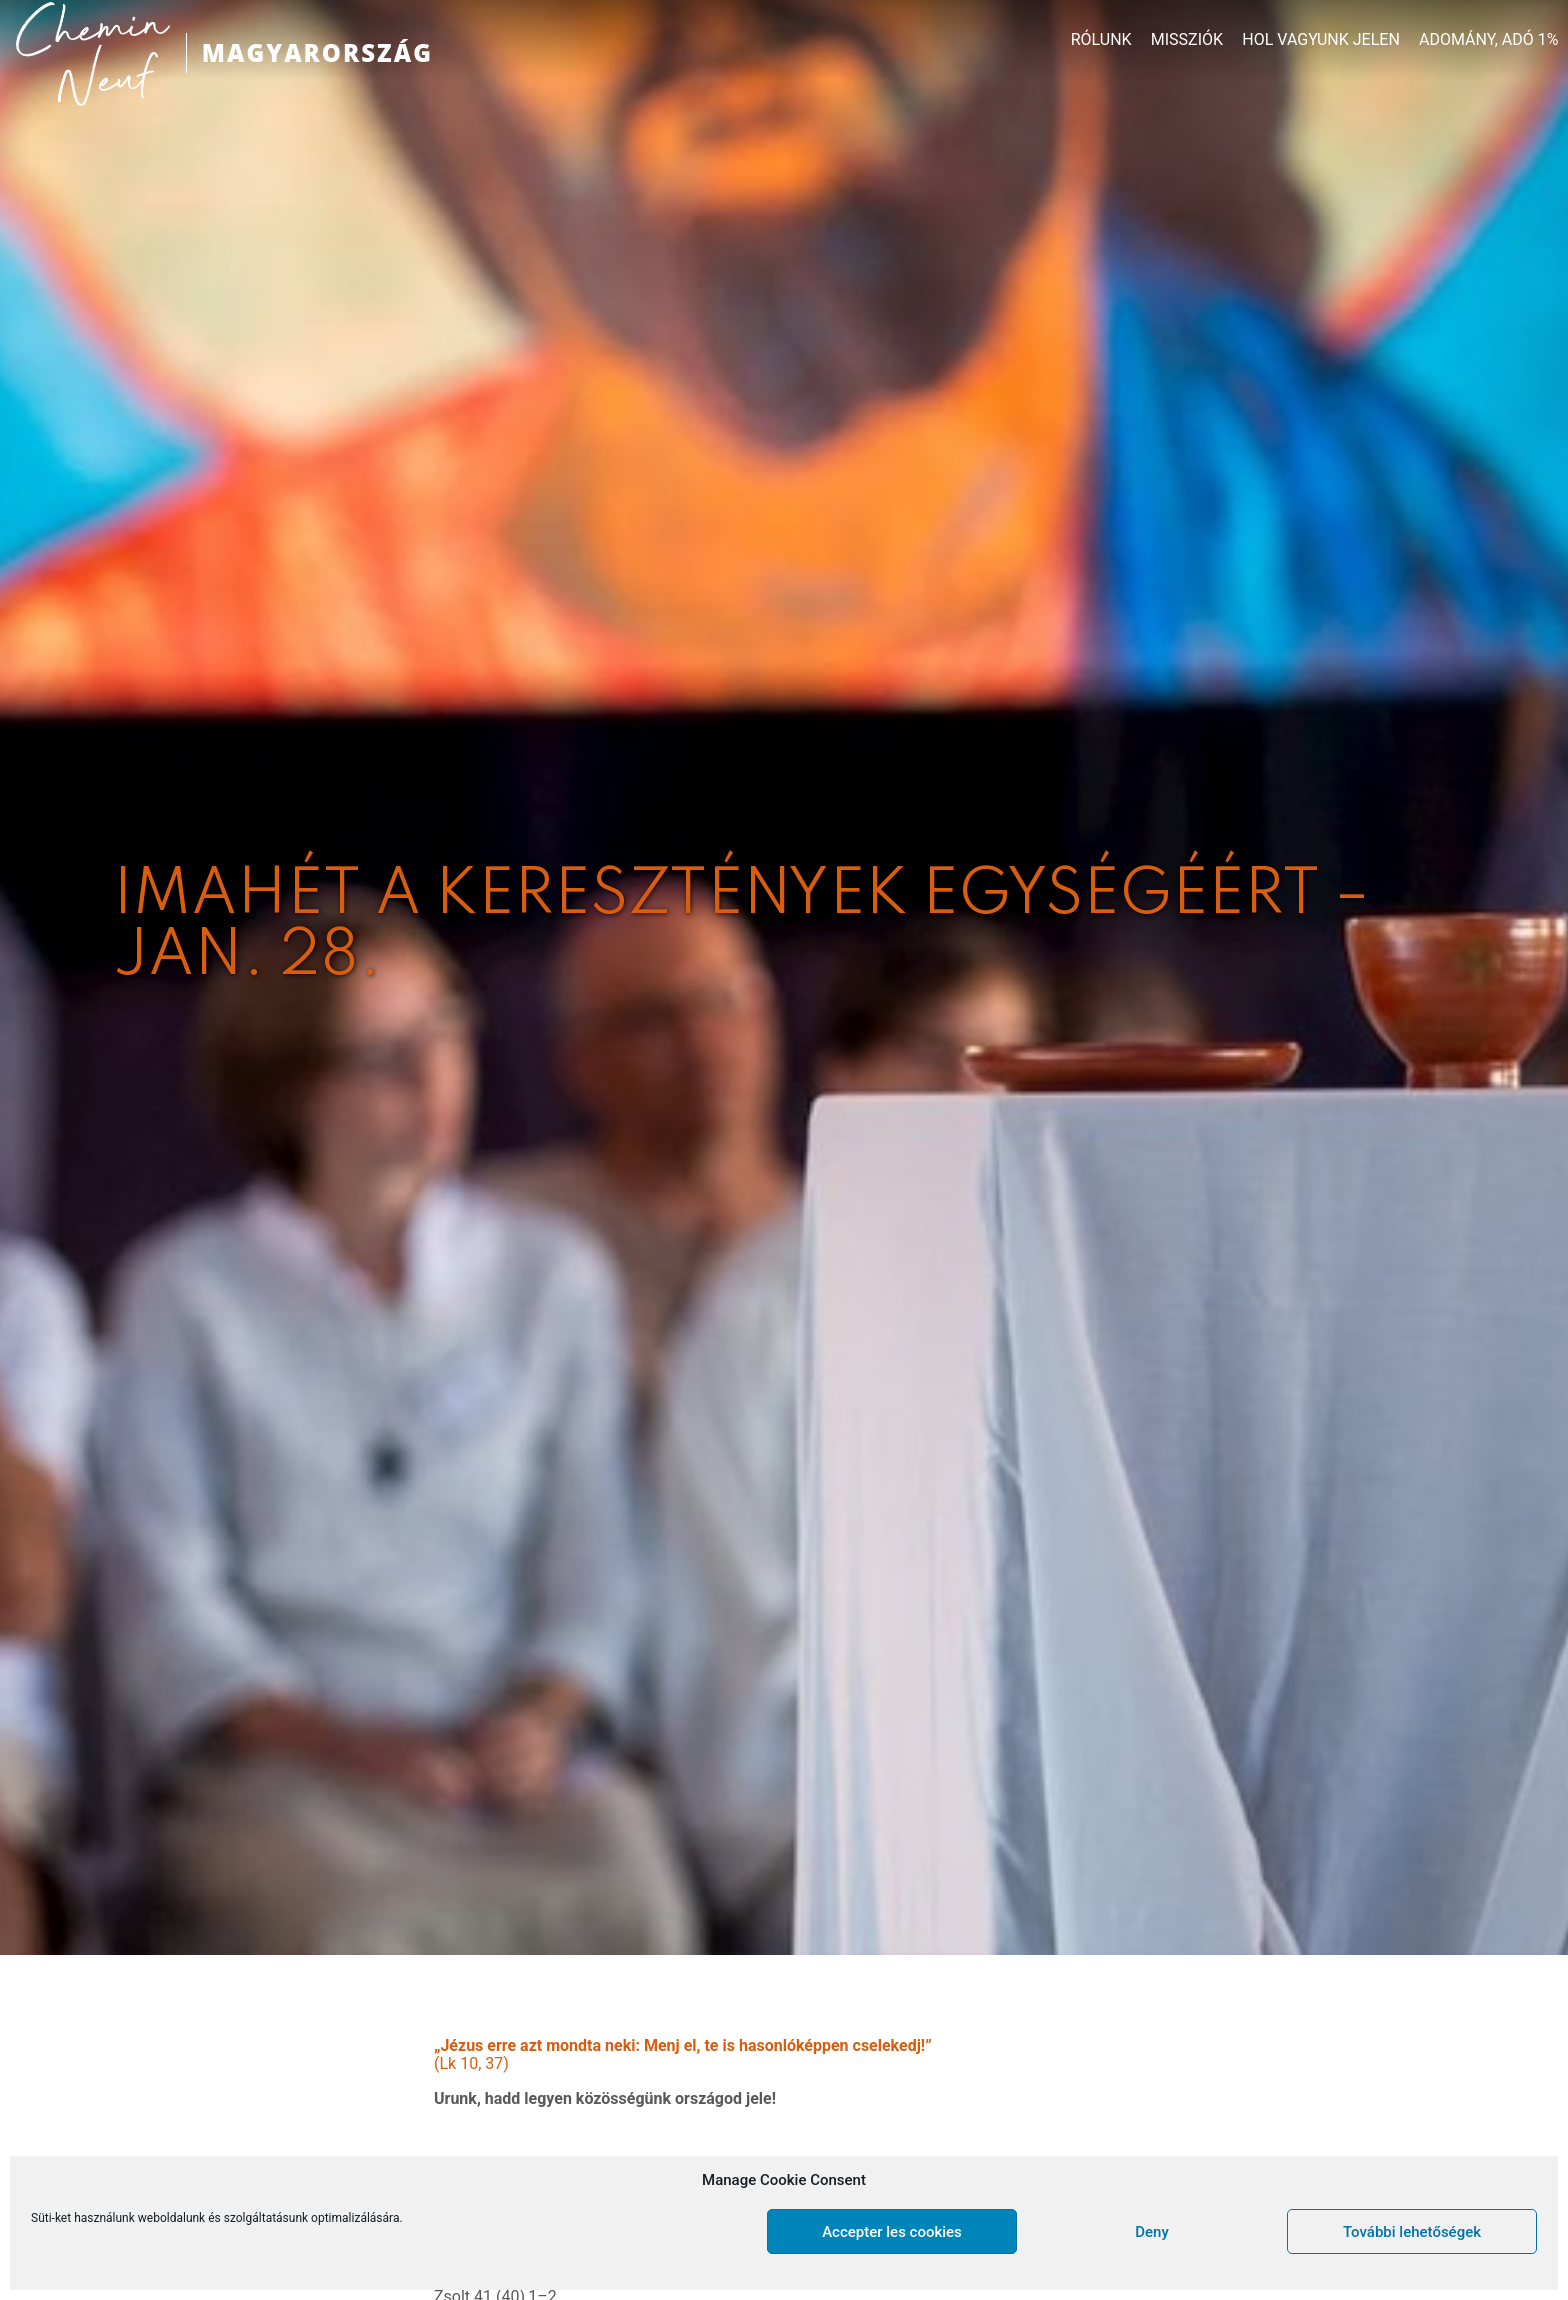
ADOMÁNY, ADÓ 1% (1488, 40)
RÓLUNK (1101, 40)
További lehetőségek (1412, 2232)
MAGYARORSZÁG (317, 52)
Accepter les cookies (892, 2232)
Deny (1152, 2232)
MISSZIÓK (1187, 40)
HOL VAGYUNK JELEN (1321, 40)
